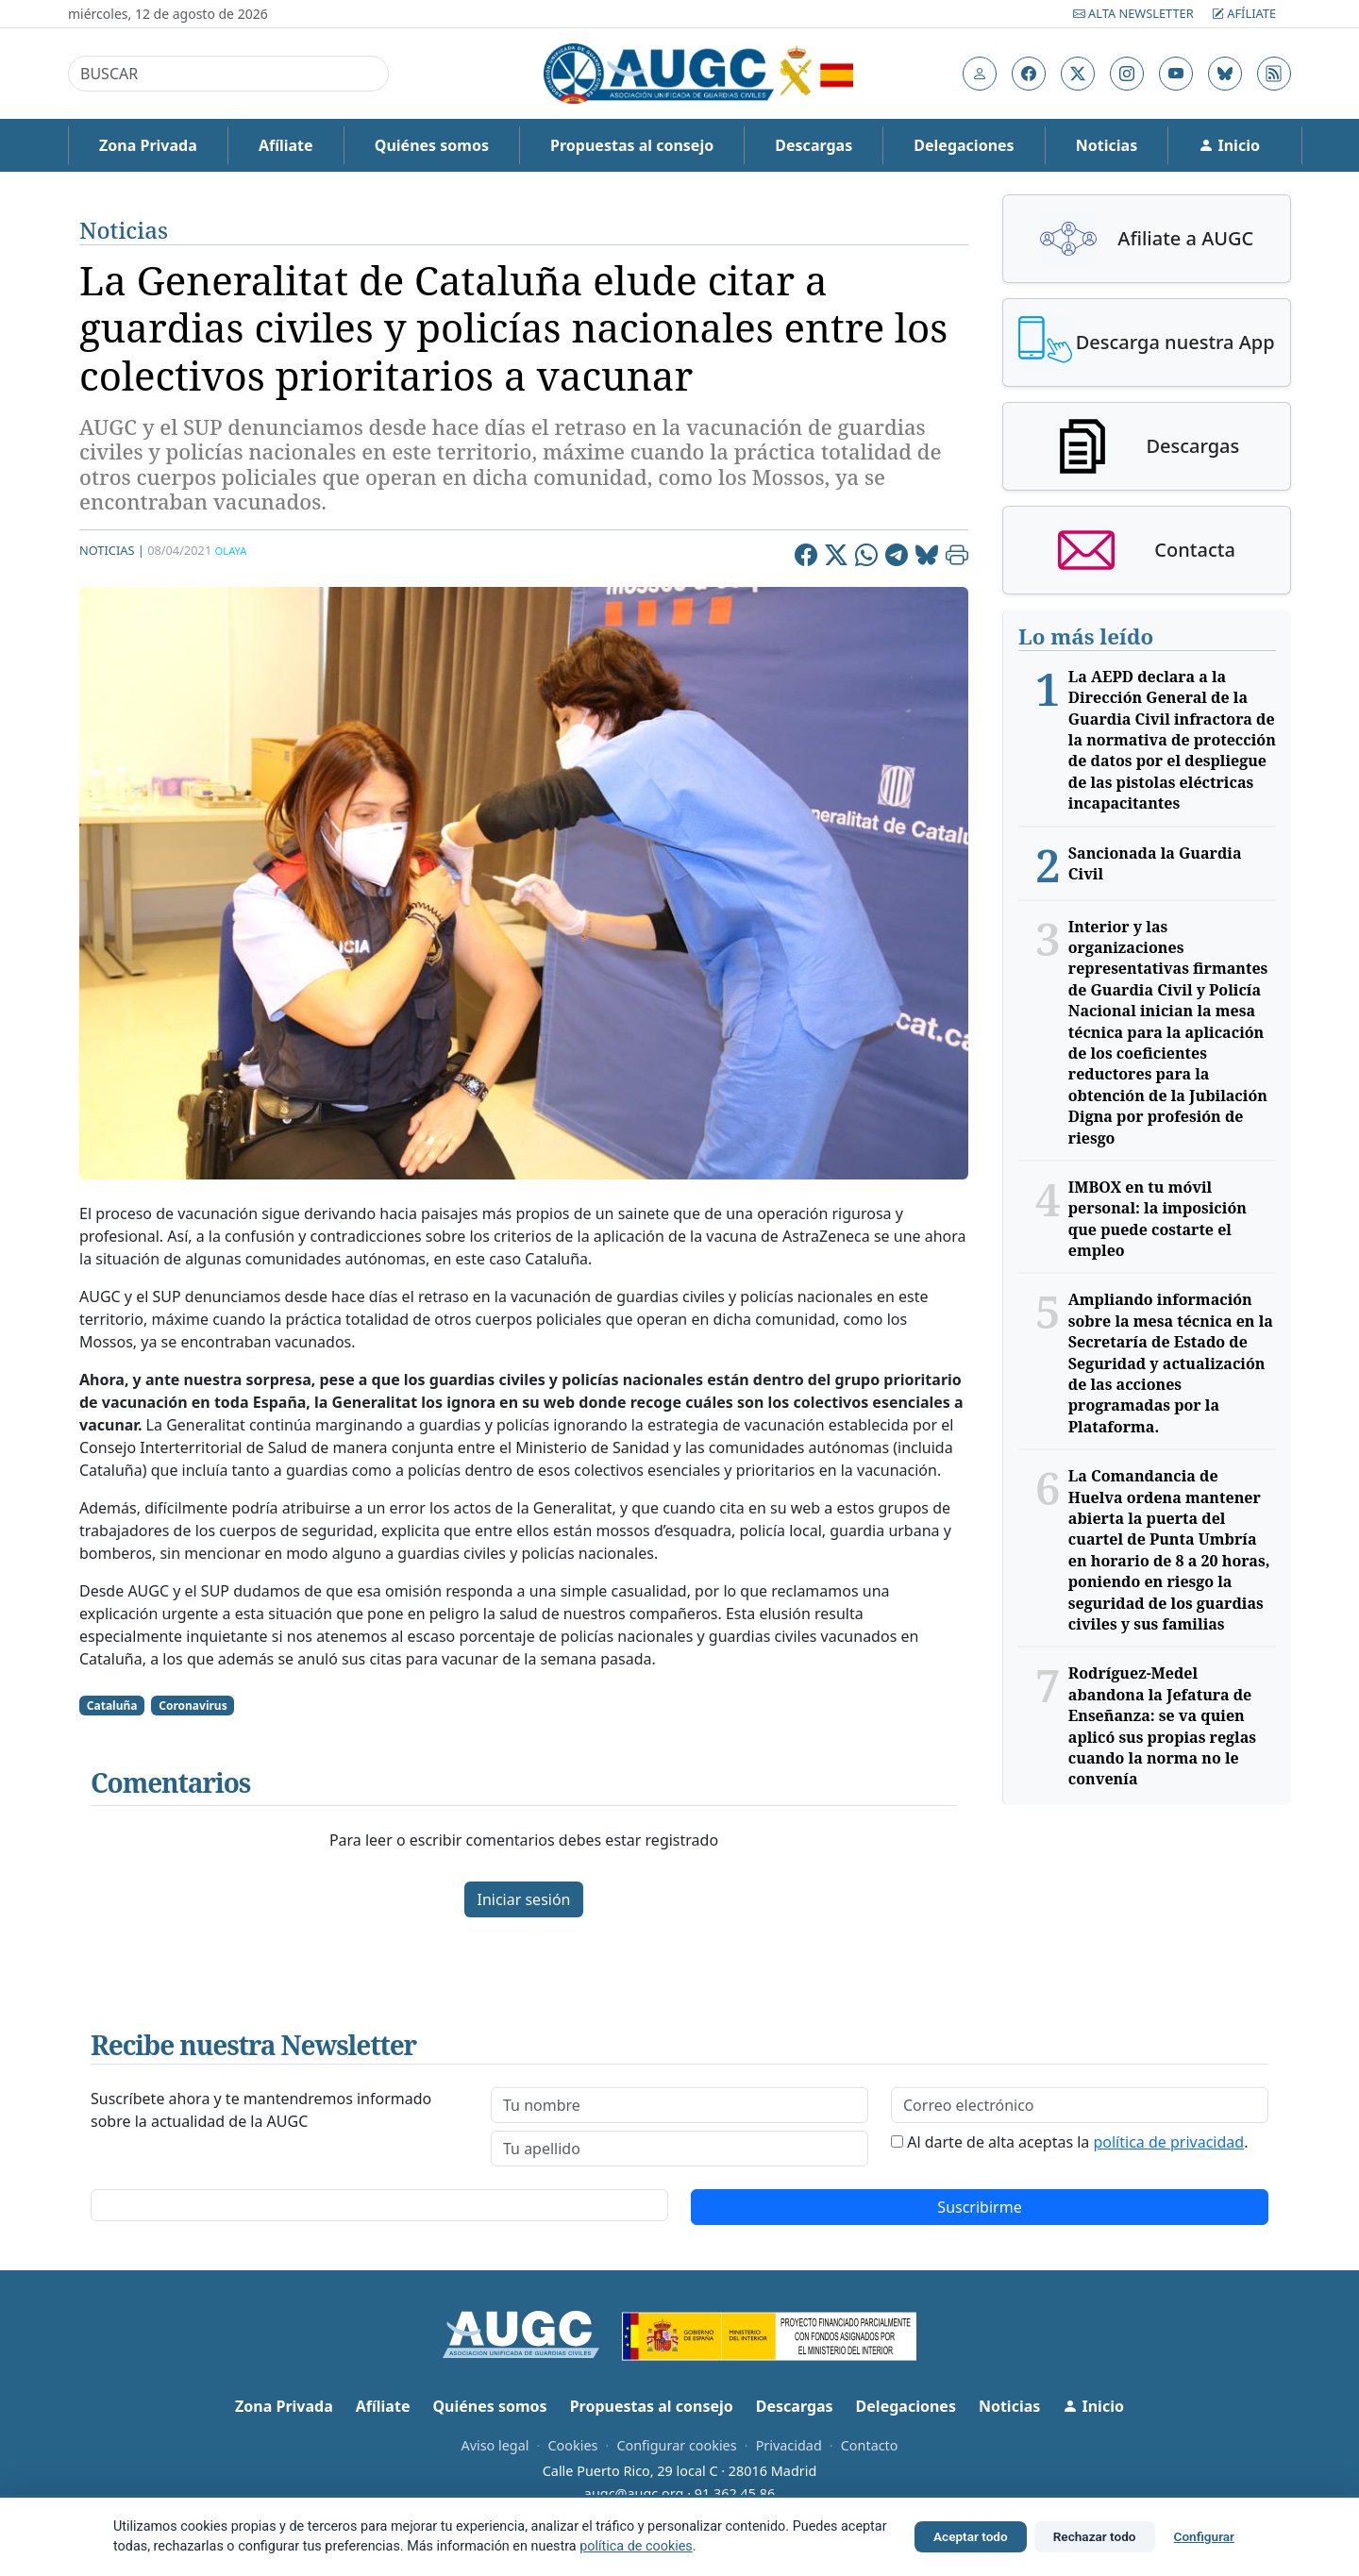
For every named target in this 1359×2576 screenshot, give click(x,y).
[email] (1079, 2105)
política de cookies (636, 2546)
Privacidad (789, 2445)
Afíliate (1244, 13)
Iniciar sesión (523, 1899)
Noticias (1106, 145)
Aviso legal (494, 2445)
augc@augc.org (634, 2493)
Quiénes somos (432, 145)
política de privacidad (1168, 2142)
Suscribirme (979, 2207)
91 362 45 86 (735, 2493)
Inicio (1229, 145)
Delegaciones (964, 145)
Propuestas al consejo (631, 145)
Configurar (1204, 2536)
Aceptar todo (970, 2536)
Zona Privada (148, 145)
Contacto (869, 2445)
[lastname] (679, 2148)
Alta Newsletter (1135, 13)
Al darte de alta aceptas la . (1077, 2142)
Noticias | (111, 550)
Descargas (813, 145)
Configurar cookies (676, 2445)
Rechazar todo (1094, 2536)
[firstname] (679, 2105)
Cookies (572, 2445)
